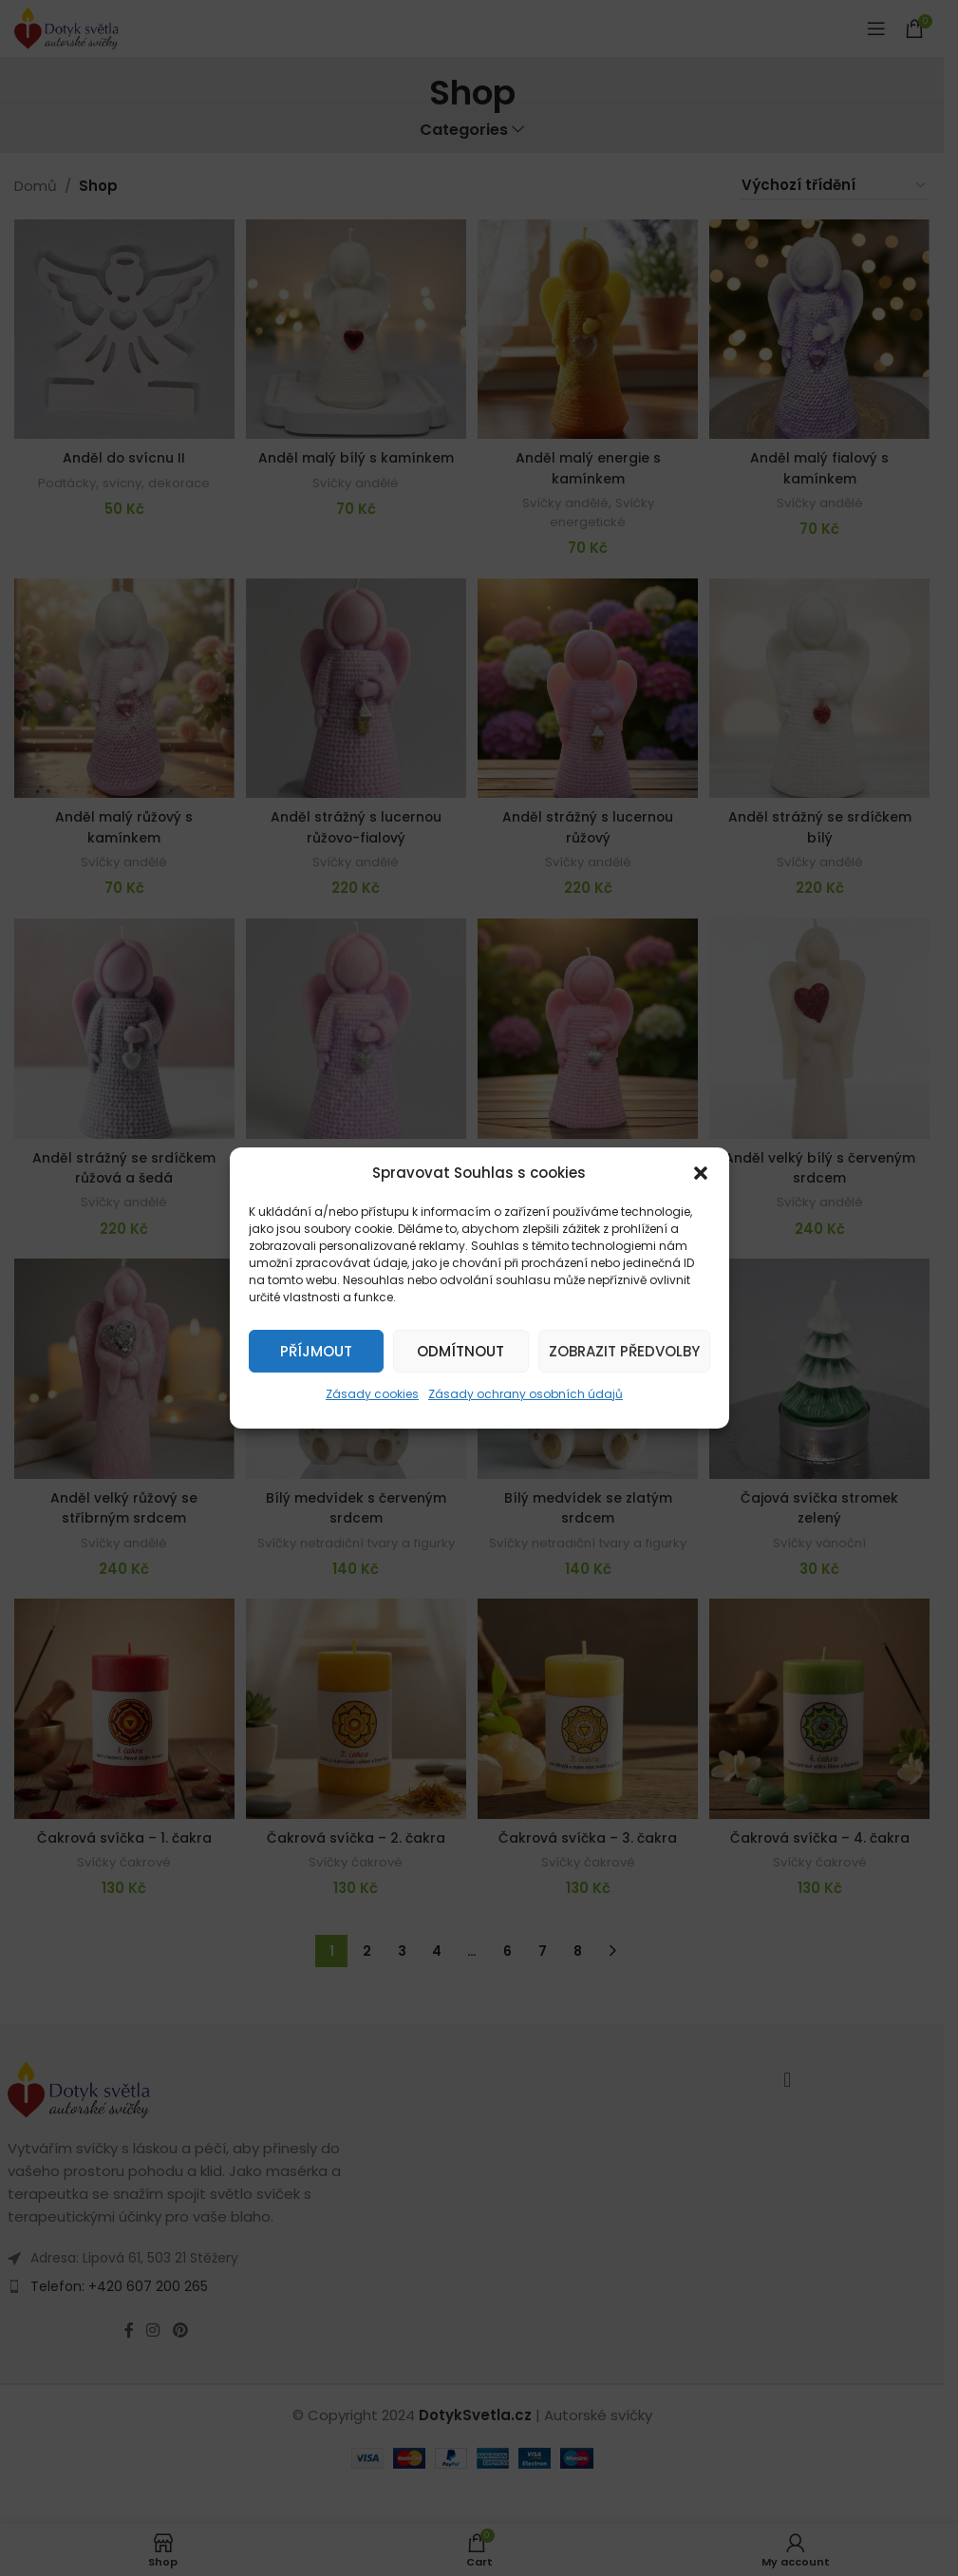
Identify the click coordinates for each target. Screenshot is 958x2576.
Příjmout (316, 1351)
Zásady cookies (372, 1394)
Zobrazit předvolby (624, 1351)
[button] (700, 1173)
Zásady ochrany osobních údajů (525, 1394)
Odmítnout (460, 1351)
